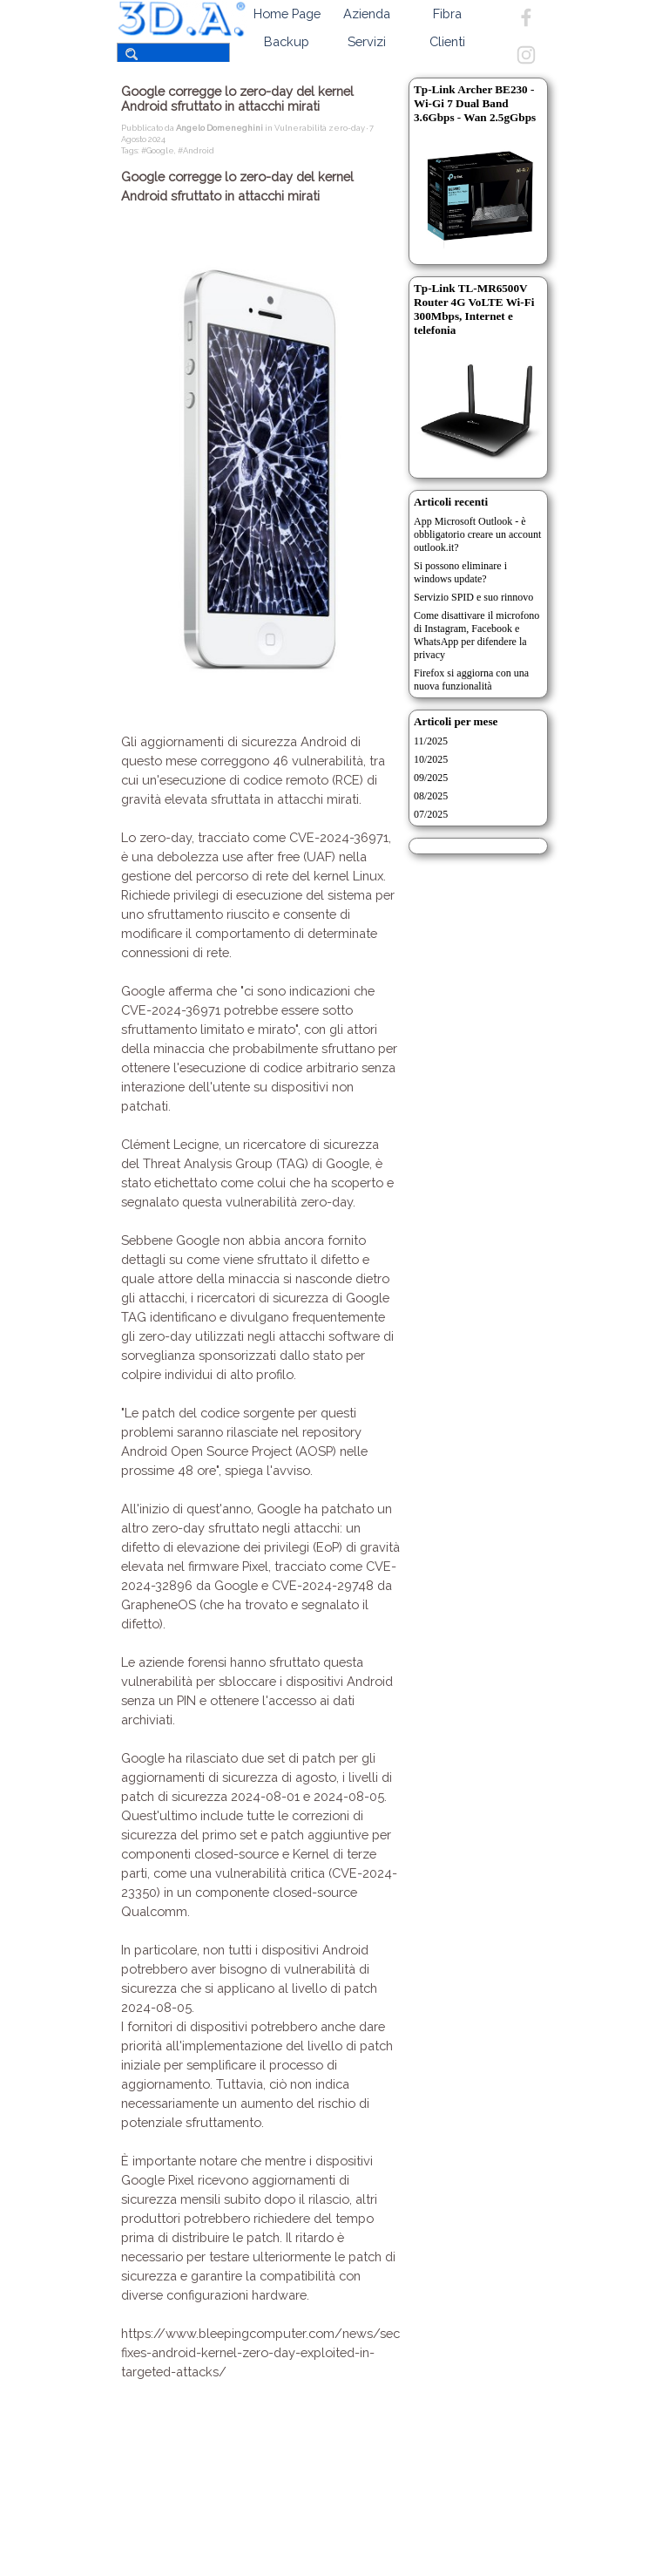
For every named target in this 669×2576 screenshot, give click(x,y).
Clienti (447, 41)
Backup (286, 41)
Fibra (447, 13)
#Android (196, 150)
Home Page (287, 13)
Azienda (366, 13)
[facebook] (526, 17)
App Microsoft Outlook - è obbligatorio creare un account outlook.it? (477, 534)
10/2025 (431, 759)
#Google (157, 150)
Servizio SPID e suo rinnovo (473, 597)
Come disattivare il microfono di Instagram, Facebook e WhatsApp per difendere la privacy (476, 635)
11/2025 (431, 741)
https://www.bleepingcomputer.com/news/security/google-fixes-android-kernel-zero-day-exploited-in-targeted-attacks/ (300, 2352)
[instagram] (526, 54)
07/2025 (431, 814)
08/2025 (431, 796)
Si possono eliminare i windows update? (460, 572)
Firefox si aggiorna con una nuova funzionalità (471, 679)
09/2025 (431, 777)
